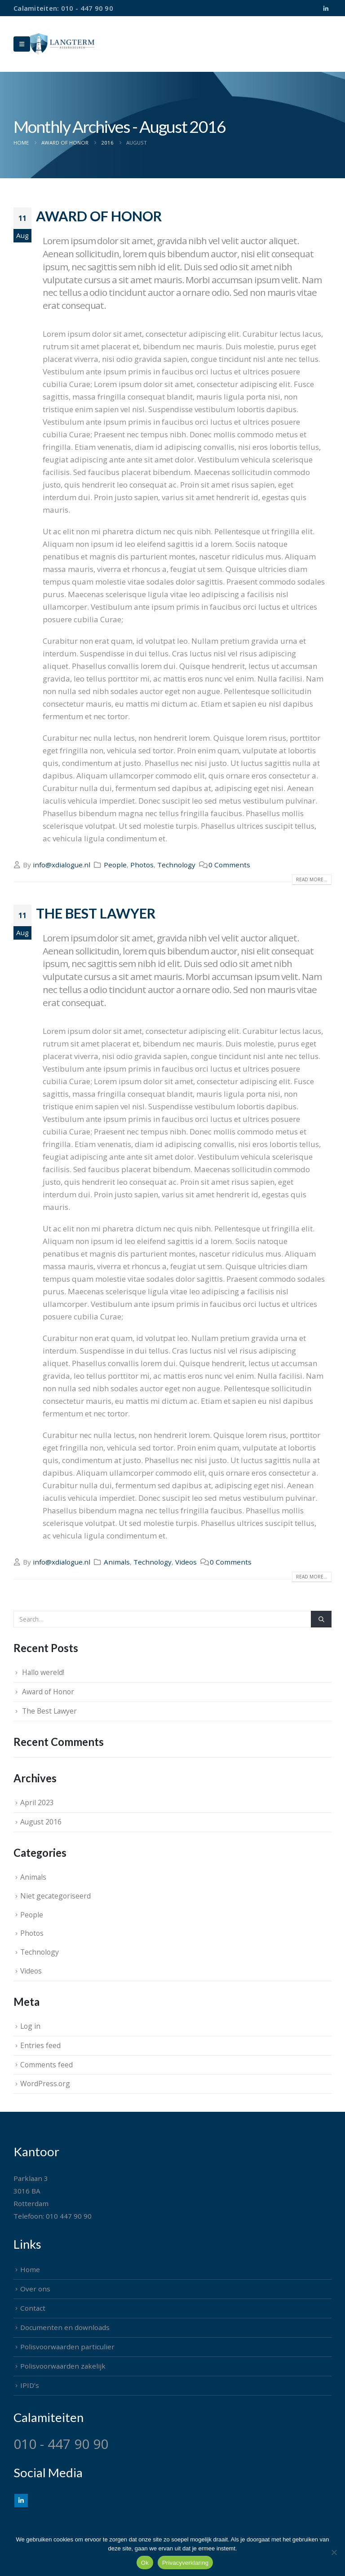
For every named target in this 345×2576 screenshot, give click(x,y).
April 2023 (37, 1802)
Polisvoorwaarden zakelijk (63, 2365)
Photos (142, 864)
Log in (30, 2026)
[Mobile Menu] (21, 44)
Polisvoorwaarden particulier (67, 2346)
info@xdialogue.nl (61, 864)
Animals (117, 1561)
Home (30, 2269)
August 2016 (41, 1822)
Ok (145, 2562)
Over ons (35, 2288)
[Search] (321, 1619)
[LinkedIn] (326, 9)
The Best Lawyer (95, 913)
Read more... (311, 879)
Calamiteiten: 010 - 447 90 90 (63, 8)
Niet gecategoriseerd (55, 1896)
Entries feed (40, 2045)
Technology (176, 864)
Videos (186, 1561)
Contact (32, 2307)
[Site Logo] (62, 43)
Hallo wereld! (43, 1672)
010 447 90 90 (69, 2215)
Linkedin (21, 2500)
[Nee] (333, 2552)
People (115, 864)
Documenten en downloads (65, 2327)
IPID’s (29, 2385)
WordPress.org (45, 2083)
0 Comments (229, 864)
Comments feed (46, 2065)
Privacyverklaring (185, 2562)
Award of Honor (99, 216)
